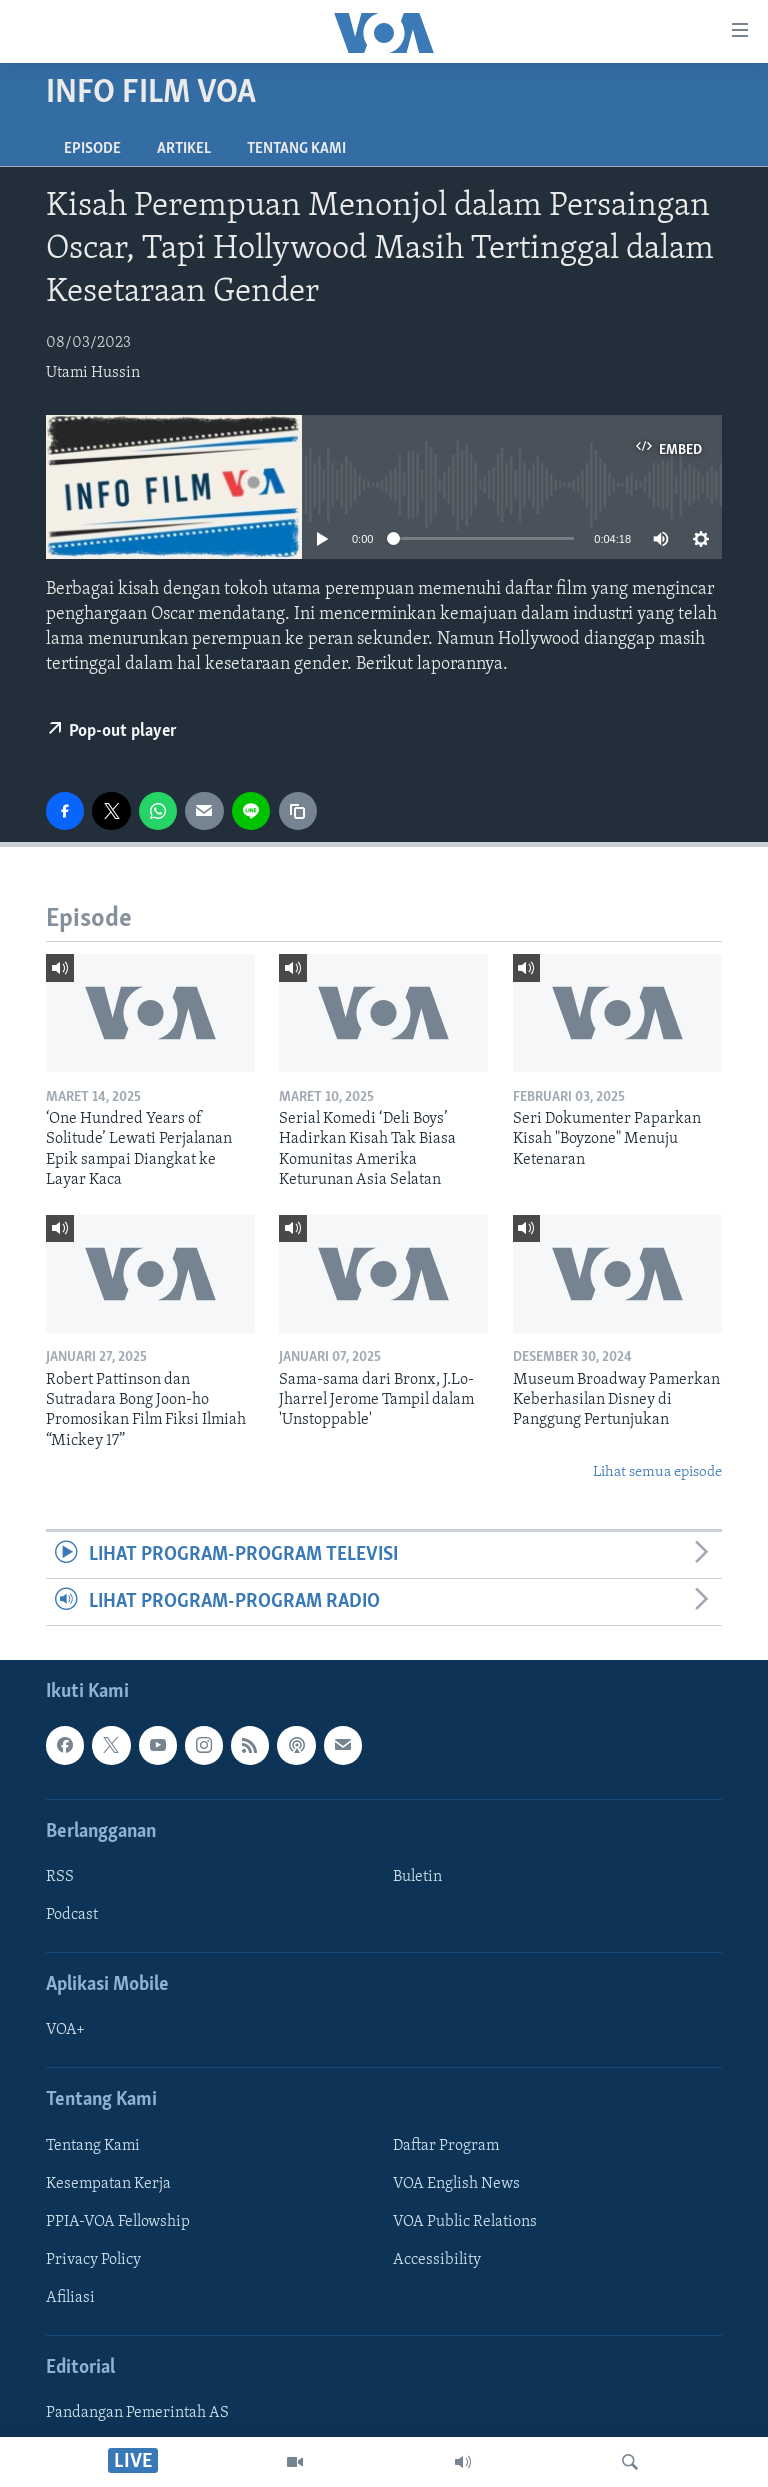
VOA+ (65, 2031)
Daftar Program (446, 2146)
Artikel (184, 149)
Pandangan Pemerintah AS (137, 2414)
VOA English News (456, 2184)
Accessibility (437, 2260)
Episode (92, 149)
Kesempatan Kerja (108, 2184)
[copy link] (298, 811)
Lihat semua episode (657, 1472)
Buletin (417, 1877)
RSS (60, 1877)
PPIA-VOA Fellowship (118, 2222)
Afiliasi (70, 2298)
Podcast (72, 1915)
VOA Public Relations (465, 2222)
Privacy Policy (93, 2260)
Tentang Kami (296, 149)
